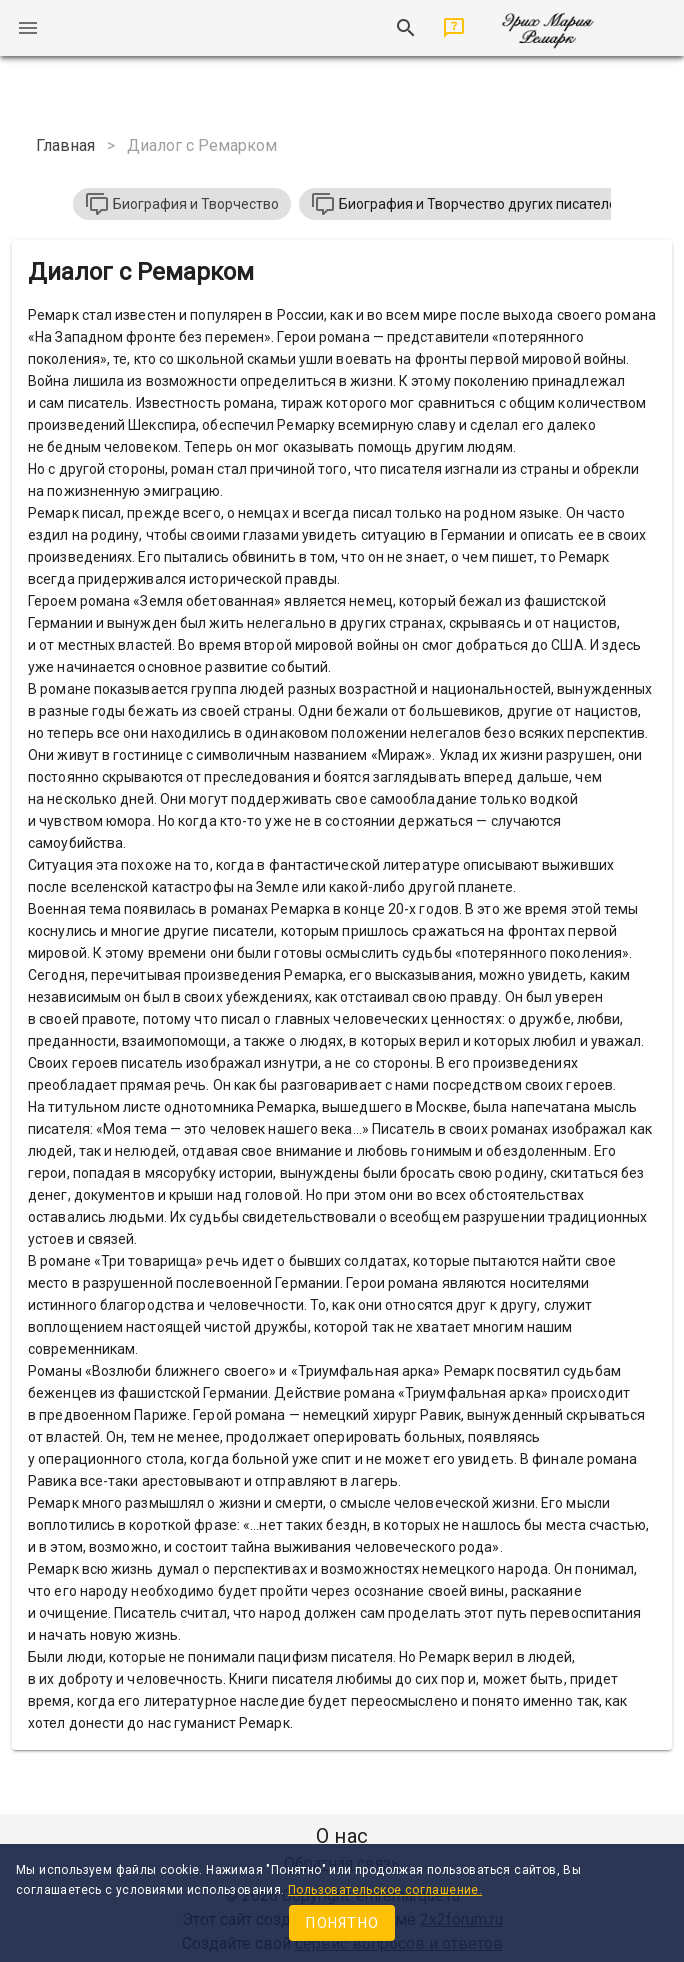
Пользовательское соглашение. (385, 1890)
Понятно (342, 1923)
